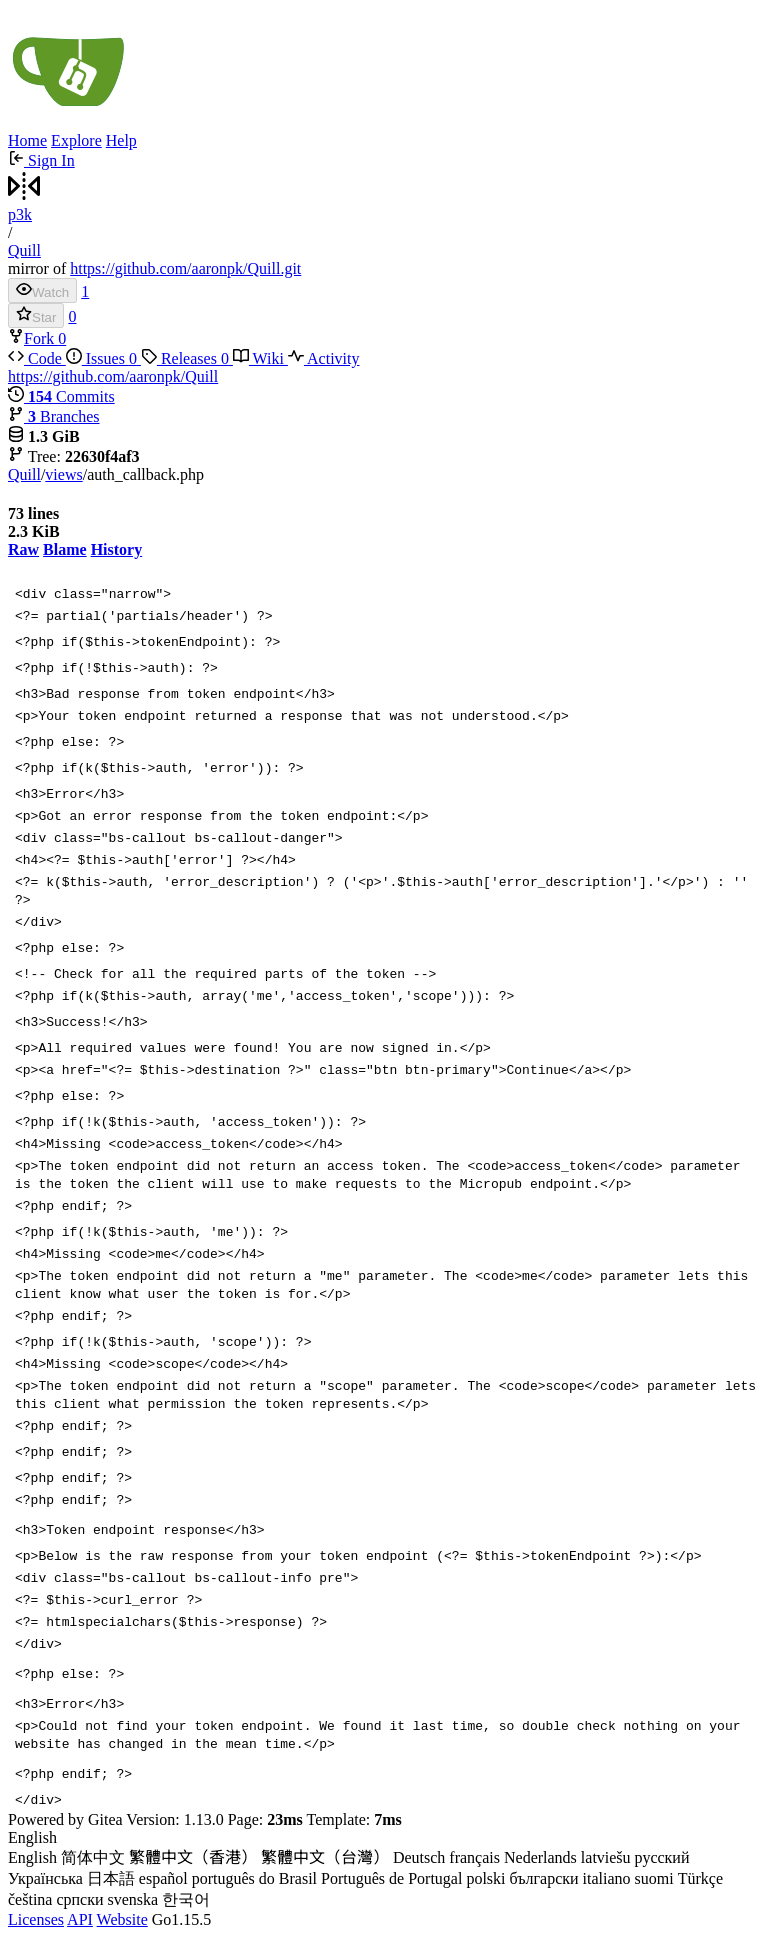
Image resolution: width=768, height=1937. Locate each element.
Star (36, 315)
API (80, 1919)
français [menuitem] (474, 1857)
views (63, 474)
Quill (24, 250)
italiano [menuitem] (607, 1878)
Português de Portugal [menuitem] (391, 1878)
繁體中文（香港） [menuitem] (193, 1857)
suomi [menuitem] (654, 1878)
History (117, 549)
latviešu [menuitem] (606, 1857)
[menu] (384, 1870)
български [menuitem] (544, 1878)
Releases (187, 358)
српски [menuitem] (79, 1899)
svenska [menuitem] (133, 1899)
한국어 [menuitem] (186, 1899)
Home (27, 140)
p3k (20, 214)
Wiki (260, 358)
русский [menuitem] (662, 1857)
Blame (65, 549)
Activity (324, 358)
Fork (33, 338)
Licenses (36, 1919)
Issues (103, 358)
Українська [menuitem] (45, 1878)
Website (122, 1919)
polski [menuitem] (485, 1878)
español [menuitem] (163, 1878)
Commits (61, 396)
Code (37, 358)
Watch (42, 290)
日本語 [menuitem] (111, 1878)
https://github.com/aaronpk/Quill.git (185, 268)
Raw (23, 549)
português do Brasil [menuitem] (254, 1878)
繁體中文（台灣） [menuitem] (325, 1857)
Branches (54, 416)
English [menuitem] (32, 1857)
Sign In (41, 160)
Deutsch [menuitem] (419, 1857)
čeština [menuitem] (30, 1899)
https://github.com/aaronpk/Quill (113, 376)
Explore (76, 140)
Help (121, 140)
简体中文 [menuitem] (93, 1857)
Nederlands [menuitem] (540, 1857)
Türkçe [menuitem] (700, 1878)
